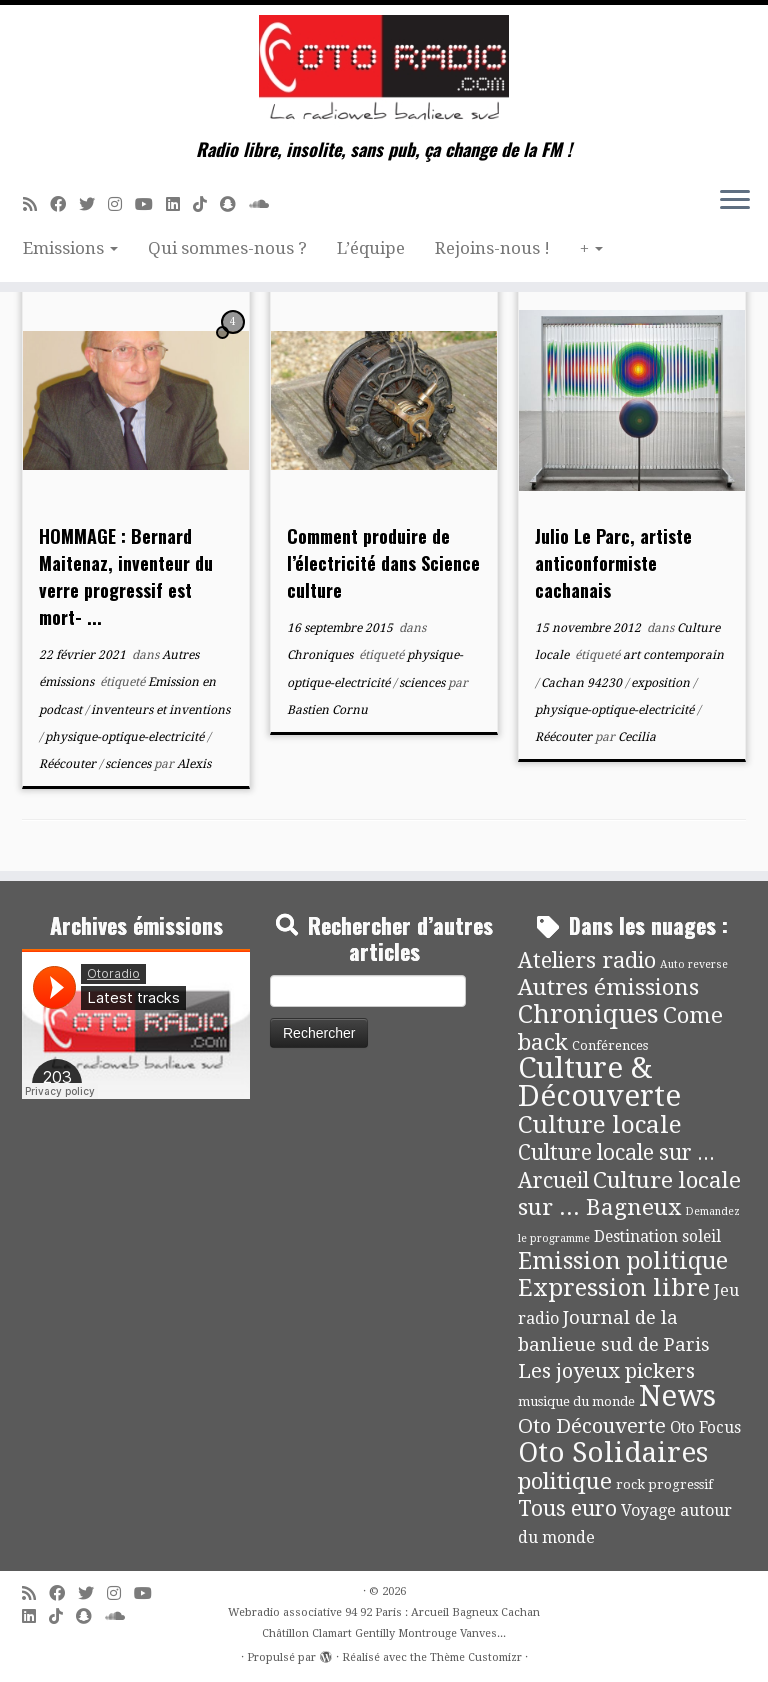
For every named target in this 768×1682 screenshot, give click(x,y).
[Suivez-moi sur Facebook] (64, 204)
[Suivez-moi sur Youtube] (150, 204)
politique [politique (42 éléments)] (565, 1481)
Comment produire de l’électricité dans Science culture (383, 563)
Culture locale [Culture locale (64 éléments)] (600, 1124)
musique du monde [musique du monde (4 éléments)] (576, 1401)
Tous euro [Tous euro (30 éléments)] (567, 1508)
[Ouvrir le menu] (735, 201)
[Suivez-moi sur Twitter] (93, 204)
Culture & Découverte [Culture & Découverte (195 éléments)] (599, 1082)
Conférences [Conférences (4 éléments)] (610, 1045)
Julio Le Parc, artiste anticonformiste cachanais (613, 563)
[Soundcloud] (265, 204)
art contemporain (673, 655)
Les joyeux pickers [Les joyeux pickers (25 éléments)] (606, 1371)
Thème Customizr (476, 1657)
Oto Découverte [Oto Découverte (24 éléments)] (592, 1426)
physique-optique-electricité (126, 737)
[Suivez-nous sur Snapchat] (234, 204)
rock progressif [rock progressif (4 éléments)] (664, 1484)
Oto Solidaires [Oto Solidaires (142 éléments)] (613, 1452)
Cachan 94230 (583, 683)
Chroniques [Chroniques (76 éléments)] (588, 1014)
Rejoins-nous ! (492, 248)
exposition (662, 683)
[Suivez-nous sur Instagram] (121, 204)
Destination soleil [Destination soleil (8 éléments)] (657, 1237)
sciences (129, 764)
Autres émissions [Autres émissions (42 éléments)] (608, 987)
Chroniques (321, 655)
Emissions (70, 248)
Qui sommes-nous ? (227, 248)
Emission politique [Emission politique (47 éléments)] (623, 1261)
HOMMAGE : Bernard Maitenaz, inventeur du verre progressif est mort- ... (126, 576)
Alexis (194, 764)
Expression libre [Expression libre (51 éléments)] (614, 1288)
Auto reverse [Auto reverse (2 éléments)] (694, 964)
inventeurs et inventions (160, 710)
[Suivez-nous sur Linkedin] (179, 204)
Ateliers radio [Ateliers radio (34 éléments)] (587, 960)
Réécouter (69, 764)
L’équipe (371, 248)
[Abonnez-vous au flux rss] (36, 204)
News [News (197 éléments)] (677, 1396)
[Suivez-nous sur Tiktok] (206, 204)
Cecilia (637, 737)
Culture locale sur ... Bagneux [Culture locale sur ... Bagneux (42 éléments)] (629, 1193)
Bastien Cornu (327, 710)
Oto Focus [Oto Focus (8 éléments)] (705, 1428)
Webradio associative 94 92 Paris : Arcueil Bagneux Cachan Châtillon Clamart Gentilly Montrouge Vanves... (384, 1623)
